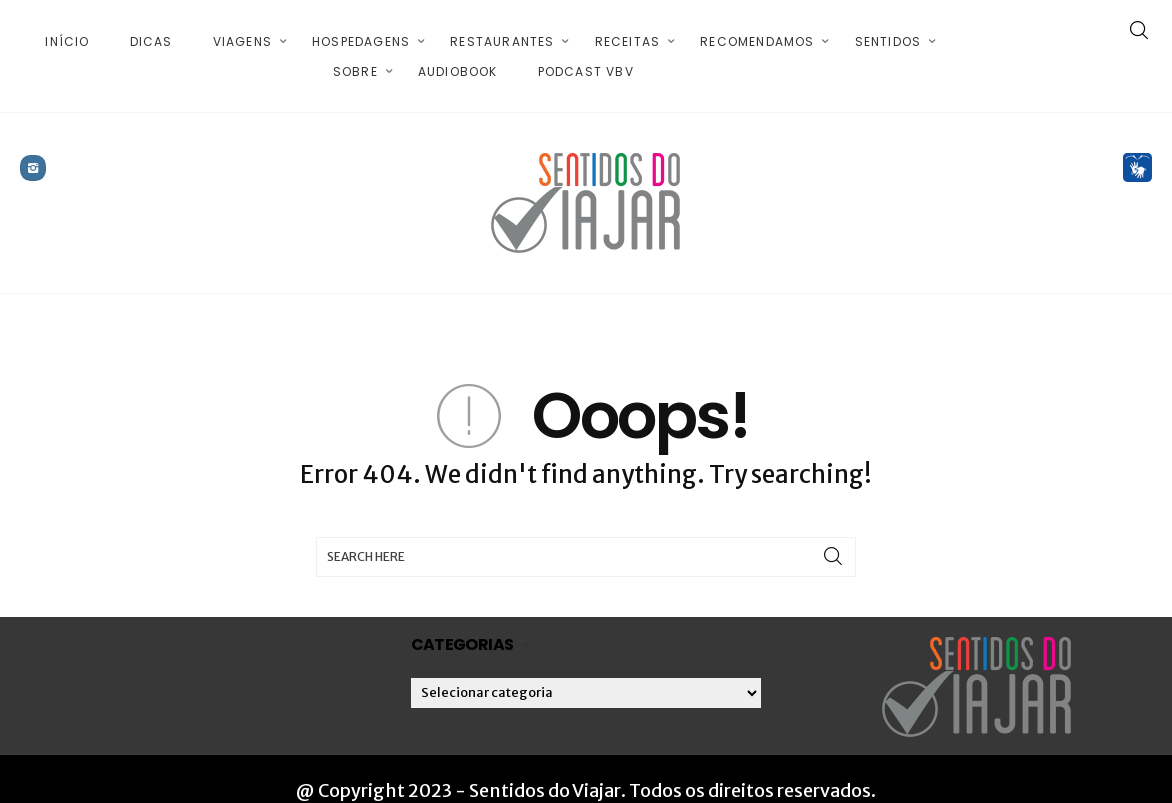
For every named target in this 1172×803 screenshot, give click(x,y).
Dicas (151, 29)
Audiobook (458, 59)
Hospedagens (361, 29)
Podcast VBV (586, 59)
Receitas (628, 29)
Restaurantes (502, 29)
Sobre (355, 59)
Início (67, 29)
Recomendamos (757, 29)
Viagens (242, 29)
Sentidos (888, 29)
